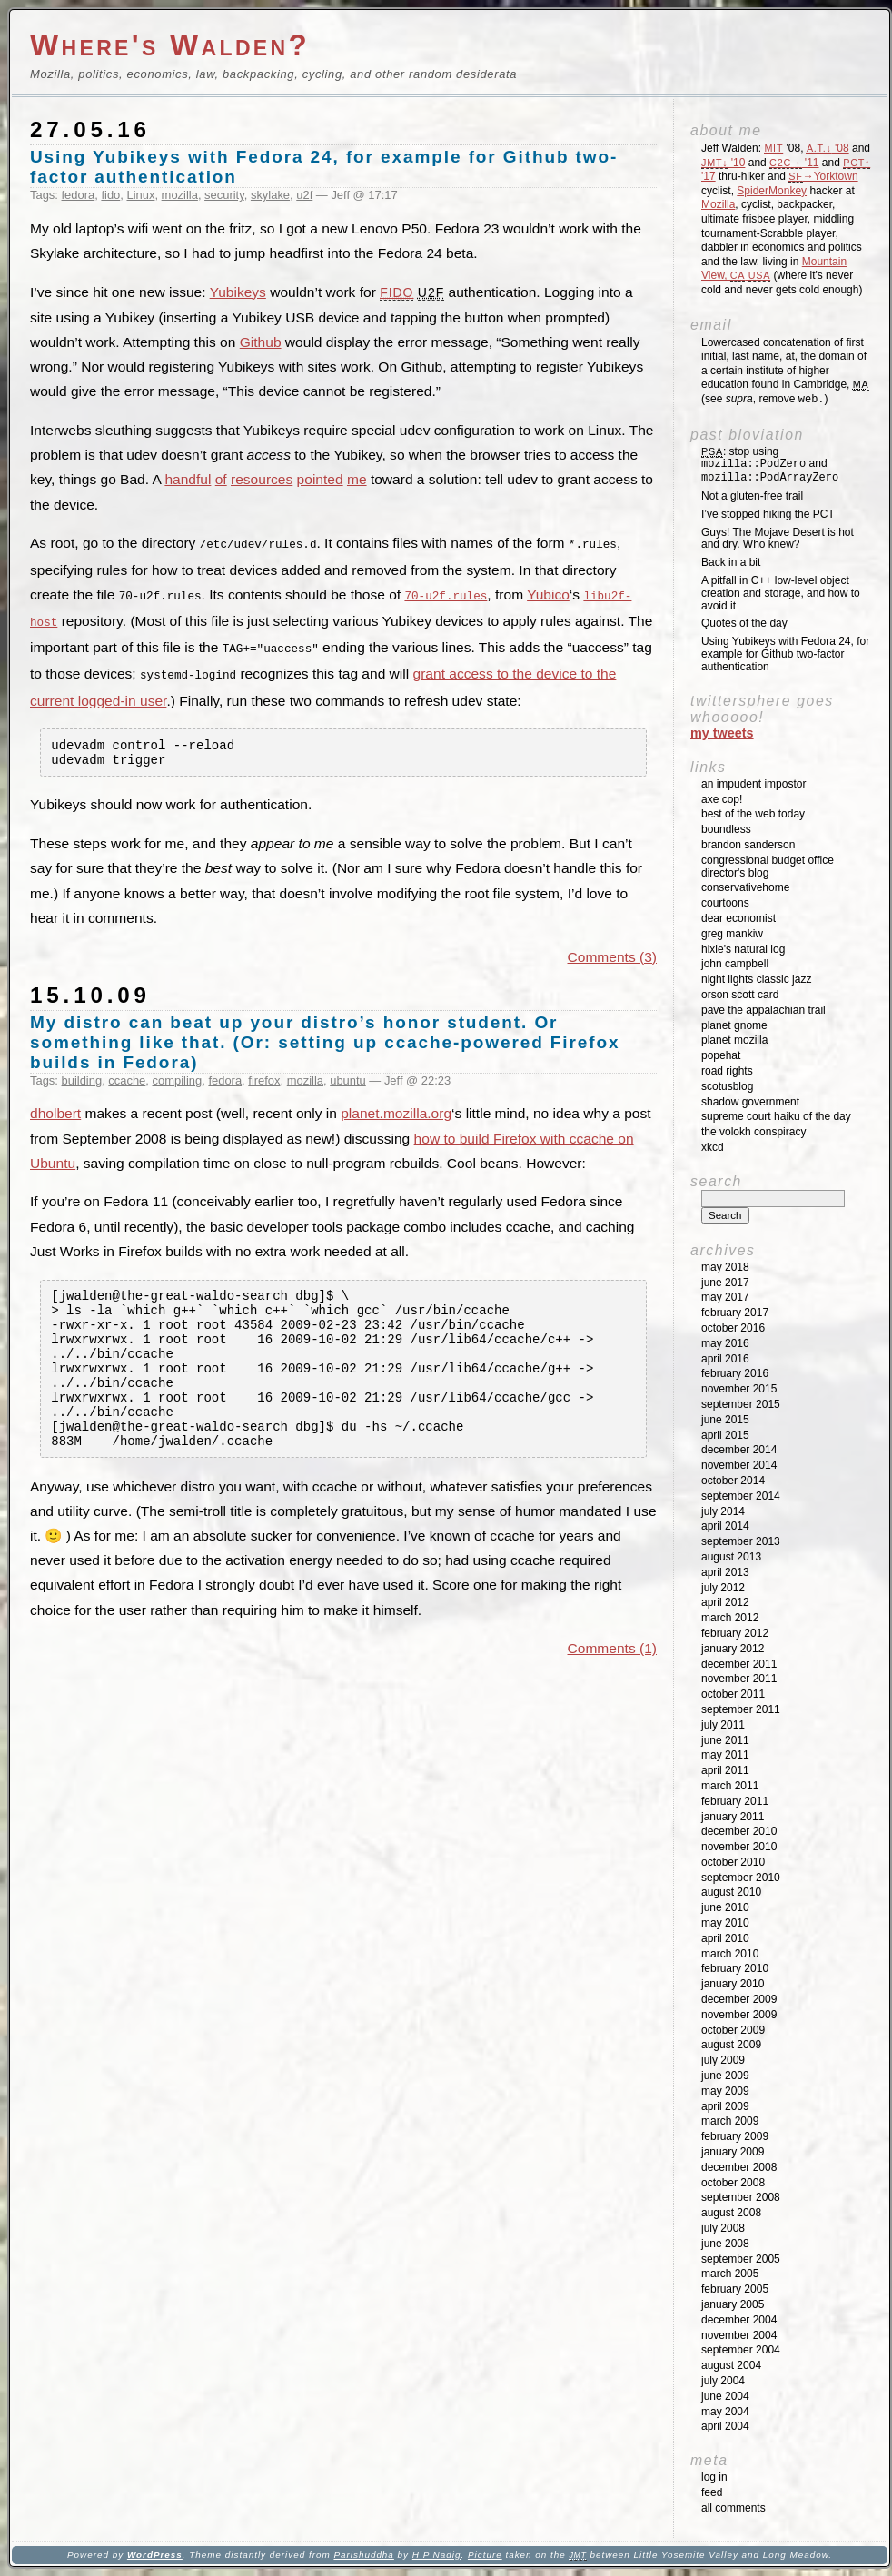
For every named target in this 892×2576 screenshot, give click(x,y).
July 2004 (723, 2380)
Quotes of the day (744, 623)
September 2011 (740, 1709)
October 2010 (733, 1862)
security (224, 195)
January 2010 (732, 1983)
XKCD (712, 1147)
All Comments (733, 2508)
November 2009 (739, 2014)
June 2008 (725, 2243)
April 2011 (725, 1770)
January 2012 (732, 1648)
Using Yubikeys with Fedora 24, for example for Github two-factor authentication (785, 654)
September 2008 (740, 2197)
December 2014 (739, 1449)
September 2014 (740, 1496)
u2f (304, 195)
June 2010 (725, 1907)
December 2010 (739, 1831)
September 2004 (740, 2349)
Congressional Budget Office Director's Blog (767, 866)
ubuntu (348, 1081)
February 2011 (734, 1801)
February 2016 (734, 1373)
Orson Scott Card (739, 994)
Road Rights (727, 1071)
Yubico (548, 593)
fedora (78, 195)
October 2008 (733, 2182)
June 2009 (725, 2075)
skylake (270, 195)
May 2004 (725, 2411)
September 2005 (740, 2259)
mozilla (180, 195)
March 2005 (729, 2273)
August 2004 (731, 2365)
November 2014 (739, 1465)
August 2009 (731, 2044)
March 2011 (729, 1785)
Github (261, 342)
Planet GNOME (734, 1025)
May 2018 (725, 1267)
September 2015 (740, 1404)
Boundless (726, 829)
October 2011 (733, 1694)
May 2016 (725, 1343)
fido (110, 195)
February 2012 (734, 1633)
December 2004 (739, 2319)
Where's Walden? (170, 45)
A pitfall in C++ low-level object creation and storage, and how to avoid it (780, 593)
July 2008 (723, 2228)
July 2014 (723, 1511)
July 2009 (723, 2060)
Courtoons (725, 903)
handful (187, 479)
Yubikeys (238, 292)
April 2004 (725, 2426)
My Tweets (722, 733)
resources (261, 479)
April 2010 (725, 1938)
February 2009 (734, 2136)
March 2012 (729, 1617)
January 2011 (732, 1816)
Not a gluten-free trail (752, 496)
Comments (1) (612, 1680)
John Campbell (734, 963)
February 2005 (734, 2289)
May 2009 (725, 2091)
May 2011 (725, 1755)
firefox (264, 1081)
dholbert (55, 1115)
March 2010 (729, 1953)
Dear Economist (738, 918)
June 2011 (725, 1740)
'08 (828, 148)
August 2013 (731, 1557)
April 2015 (725, 1435)
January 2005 (732, 2304)
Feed (711, 2492)
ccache (126, 1081)
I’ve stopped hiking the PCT (768, 514)
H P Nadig (436, 2555)
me (357, 479)
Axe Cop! (721, 799)
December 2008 (739, 2167)
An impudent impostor (753, 784)
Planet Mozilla (734, 1040)
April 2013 (725, 1572)
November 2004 (739, 2335)
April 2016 (725, 1358)
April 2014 (725, 1526)
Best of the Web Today (753, 813)
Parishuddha (363, 2555)
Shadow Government (750, 1101)
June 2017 (725, 1282)
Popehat (720, 1055)
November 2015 (739, 1388)
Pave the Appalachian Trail (763, 1010)
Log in (714, 2477)
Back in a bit (730, 562)
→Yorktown (822, 176)
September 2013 (740, 1541)
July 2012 (723, 1587)
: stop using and (769, 465)
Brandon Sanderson (748, 844)
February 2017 (734, 1312)
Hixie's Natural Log (743, 949)
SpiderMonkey (772, 190)
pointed (320, 479)
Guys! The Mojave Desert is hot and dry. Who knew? (777, 538)
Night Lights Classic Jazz (756, 979)
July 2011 (723, 1725)
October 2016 (733, 1328)
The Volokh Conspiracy (753, 1131)
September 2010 (740, 1877)
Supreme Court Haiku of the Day (776, 1116)
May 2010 (725, 1923)
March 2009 (729, 2121)
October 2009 (733, 2030)
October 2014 (733, 1480)
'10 (723, 162)
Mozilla (718, 204)
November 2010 (739, 1846)
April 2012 (725, 1602)
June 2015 (725, 1419)
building (82, 1081)
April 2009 (725, 2106)
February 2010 (734, 1968)
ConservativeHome (745, 887)
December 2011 (739, 1664)
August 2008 (731, 2212)
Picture (485, 2555)
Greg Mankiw (732, 933)
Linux (140, 195)
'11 (793, 162)
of (221, 479)
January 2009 (732, 2151)
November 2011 (739, 1678)
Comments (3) (612, 958)
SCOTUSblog (727, 1086)
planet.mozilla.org (396, 1115)
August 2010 (731, 1892)
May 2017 (725, 1297)
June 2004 (725, 2396)
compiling (178, 1081)
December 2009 (739, 1999)
